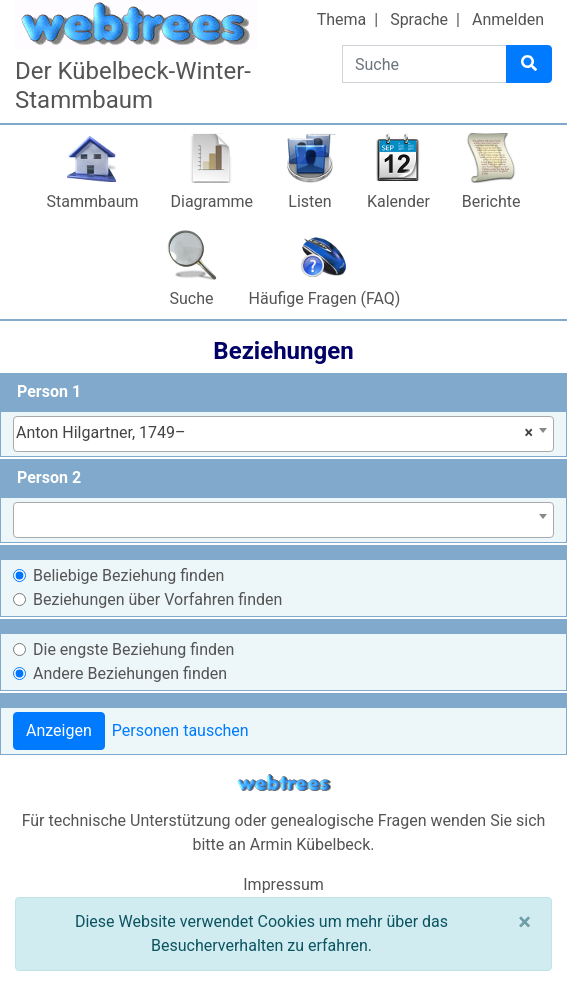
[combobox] (283, 434)
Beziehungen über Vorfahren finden (157, 599)
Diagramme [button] (212, 201)
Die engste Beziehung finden (133, 649)
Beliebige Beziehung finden (128, 575)
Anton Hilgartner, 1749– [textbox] (274, 433)
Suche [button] (192, 298)
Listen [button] (309, 201)
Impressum (283, 884)
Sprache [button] (419, 19)
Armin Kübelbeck (310, 844)
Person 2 (49, 477)
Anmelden (508, 19)
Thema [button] (342, 19)
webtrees (284, 783)
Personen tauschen (180, 730)
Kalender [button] (398, 201)
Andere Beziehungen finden (130, 673)
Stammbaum (92, 201)
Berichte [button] (491, 201)
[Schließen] (524, 922)
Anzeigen (59, 730)
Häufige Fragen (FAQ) (325, 298)
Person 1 (49, 391)
